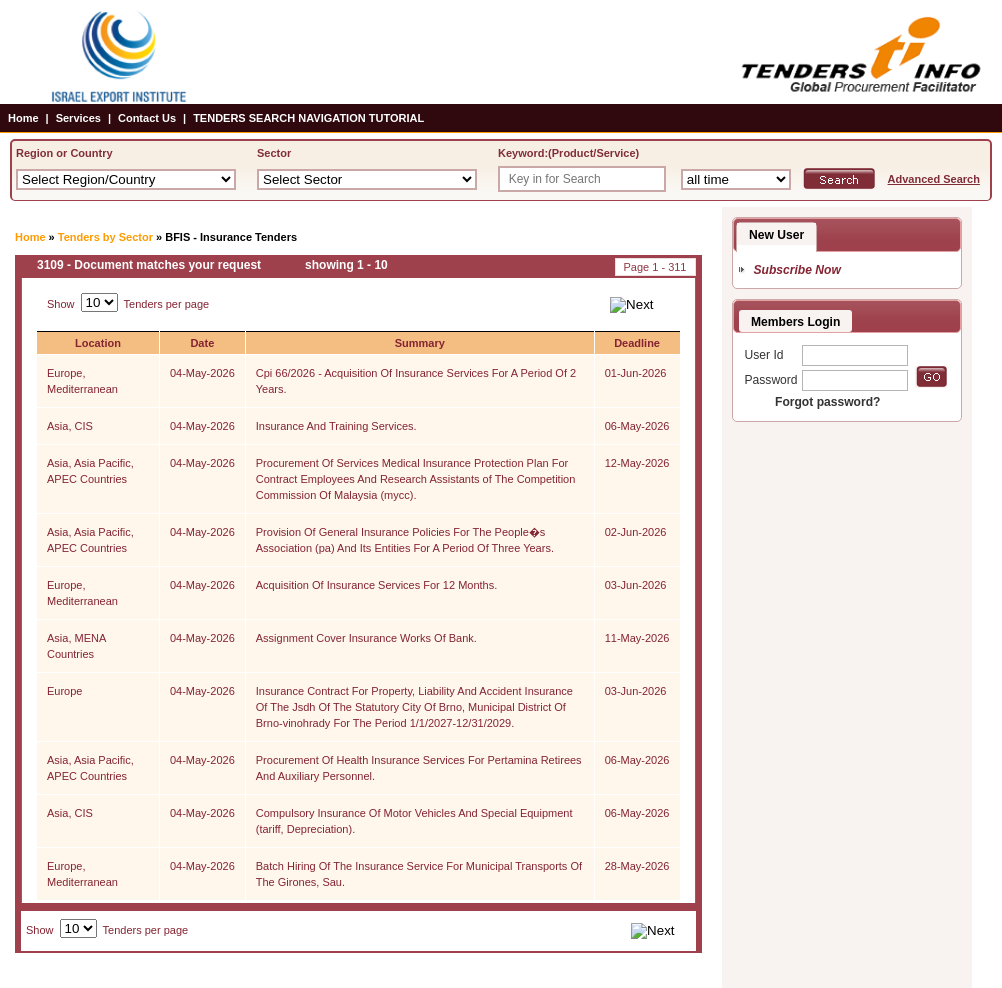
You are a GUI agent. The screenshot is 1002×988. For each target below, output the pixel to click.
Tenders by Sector (105, 237)
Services (78, 118)
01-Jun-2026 (636, 373)
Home (23, 118)
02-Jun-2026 (636, 532)
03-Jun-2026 (636, 585)
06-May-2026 (637, 426)
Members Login (795, 322)
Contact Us (147, 118)
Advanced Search (934, 179)
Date (202, 343)
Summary (420, 343)
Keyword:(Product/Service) (568, 153)
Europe (64, 691)
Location (98, 343)
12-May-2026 (637, 463)
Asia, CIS (70, 426)
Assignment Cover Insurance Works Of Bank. (366, 638)
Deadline (637, 343)
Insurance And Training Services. (336, 426)
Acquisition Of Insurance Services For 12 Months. (377, 585)
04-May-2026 (202, 373)
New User (776, 235)
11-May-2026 (637, 638)
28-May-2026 (637, 866)
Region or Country (64, 153)
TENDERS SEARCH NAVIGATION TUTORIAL (308, 118)
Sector (274, 153)
